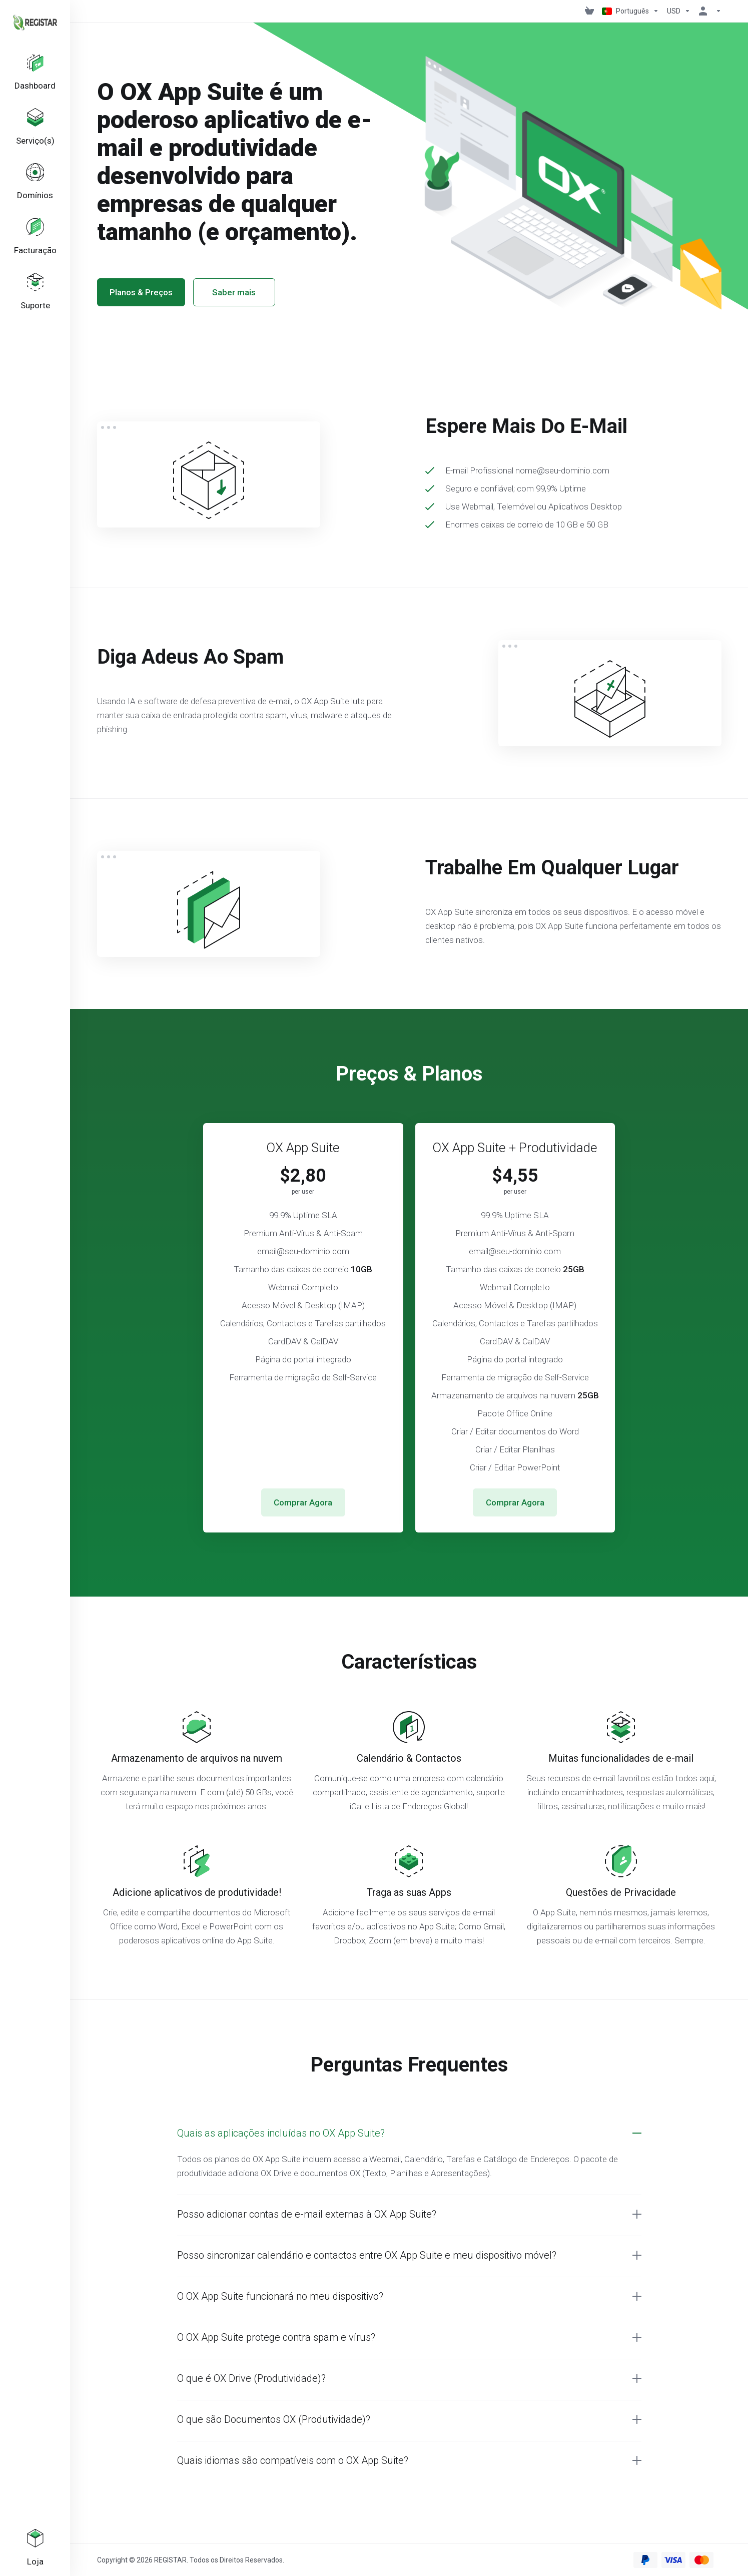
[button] (409, 2133)
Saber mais (234, 292)
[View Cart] (589, 11)
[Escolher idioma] (630, 11)
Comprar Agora (303, 1502)
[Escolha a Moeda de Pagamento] (678, 11)
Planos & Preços (141, 292)
